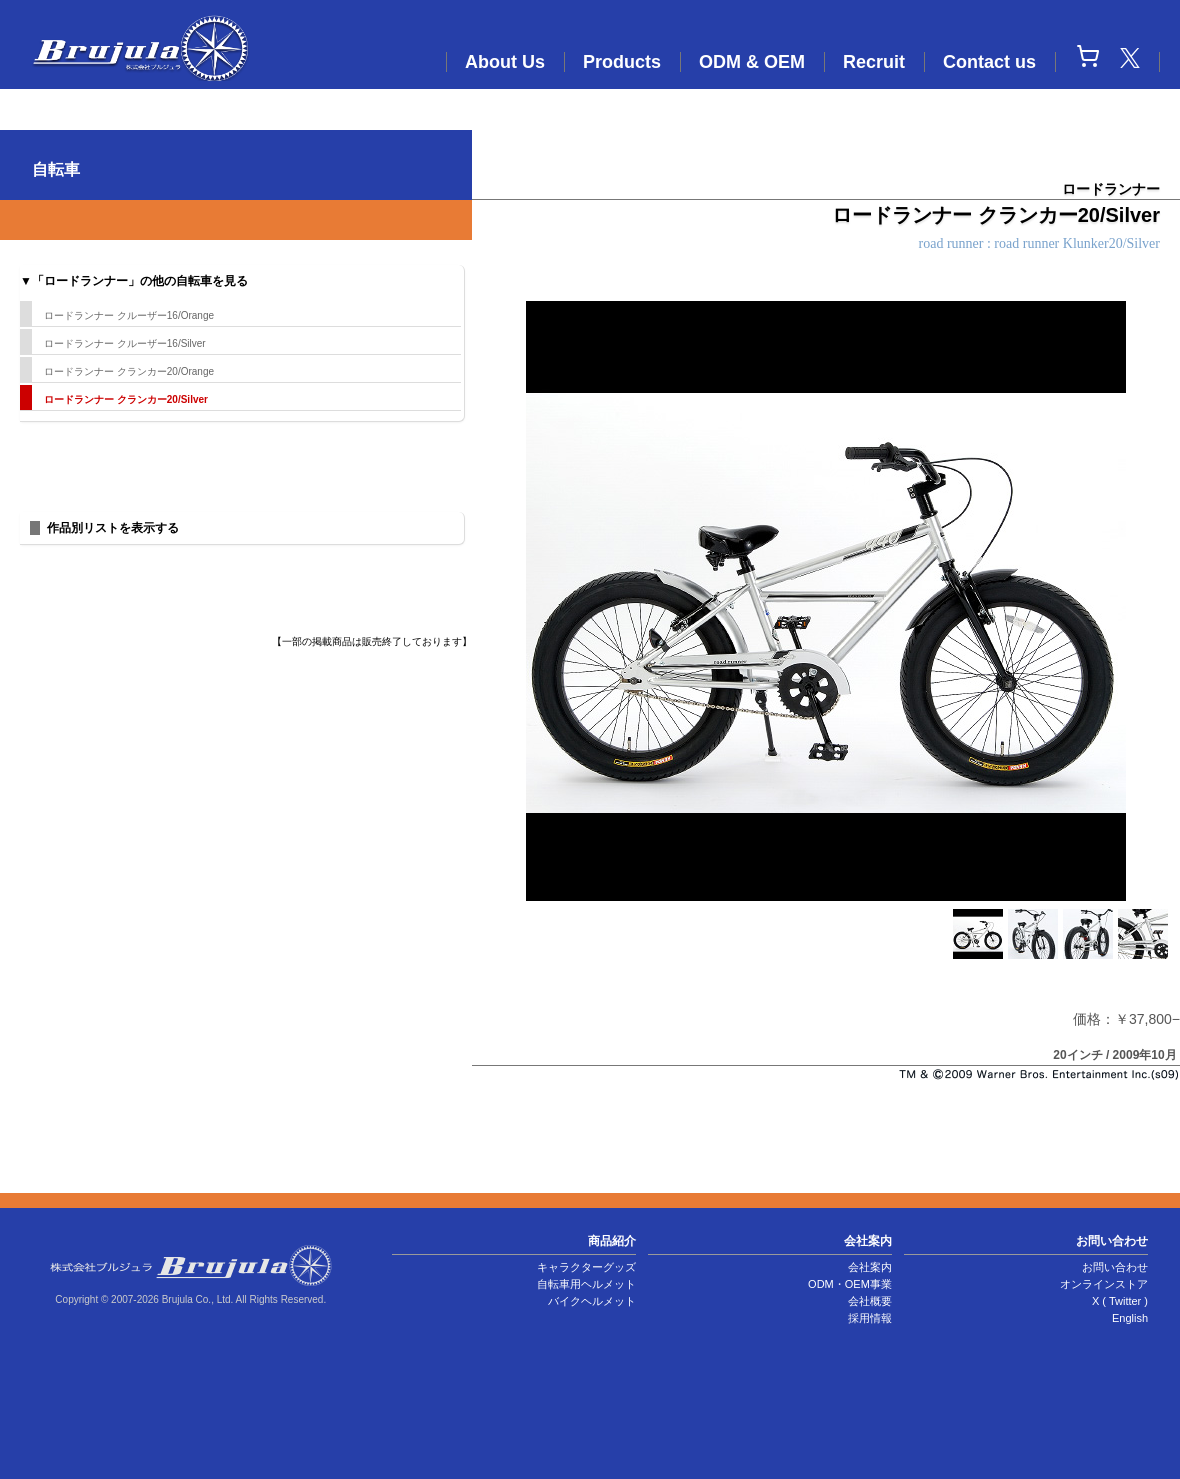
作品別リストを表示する (113, 528)
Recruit (874, 62)
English (1130, 1318)
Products (622, 62)
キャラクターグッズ (586, 1267)
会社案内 (870, 1267)
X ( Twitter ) (1120, 1301)
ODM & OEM (752, 62)
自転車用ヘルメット (586, 1284)
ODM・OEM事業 (850, 1284)
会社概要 (870, 1301)
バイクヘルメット (592, 1301)
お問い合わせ (1115, 1267)
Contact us (989, 62)
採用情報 (870, 1318)
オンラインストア (1104, 1284)
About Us (505, 62)
